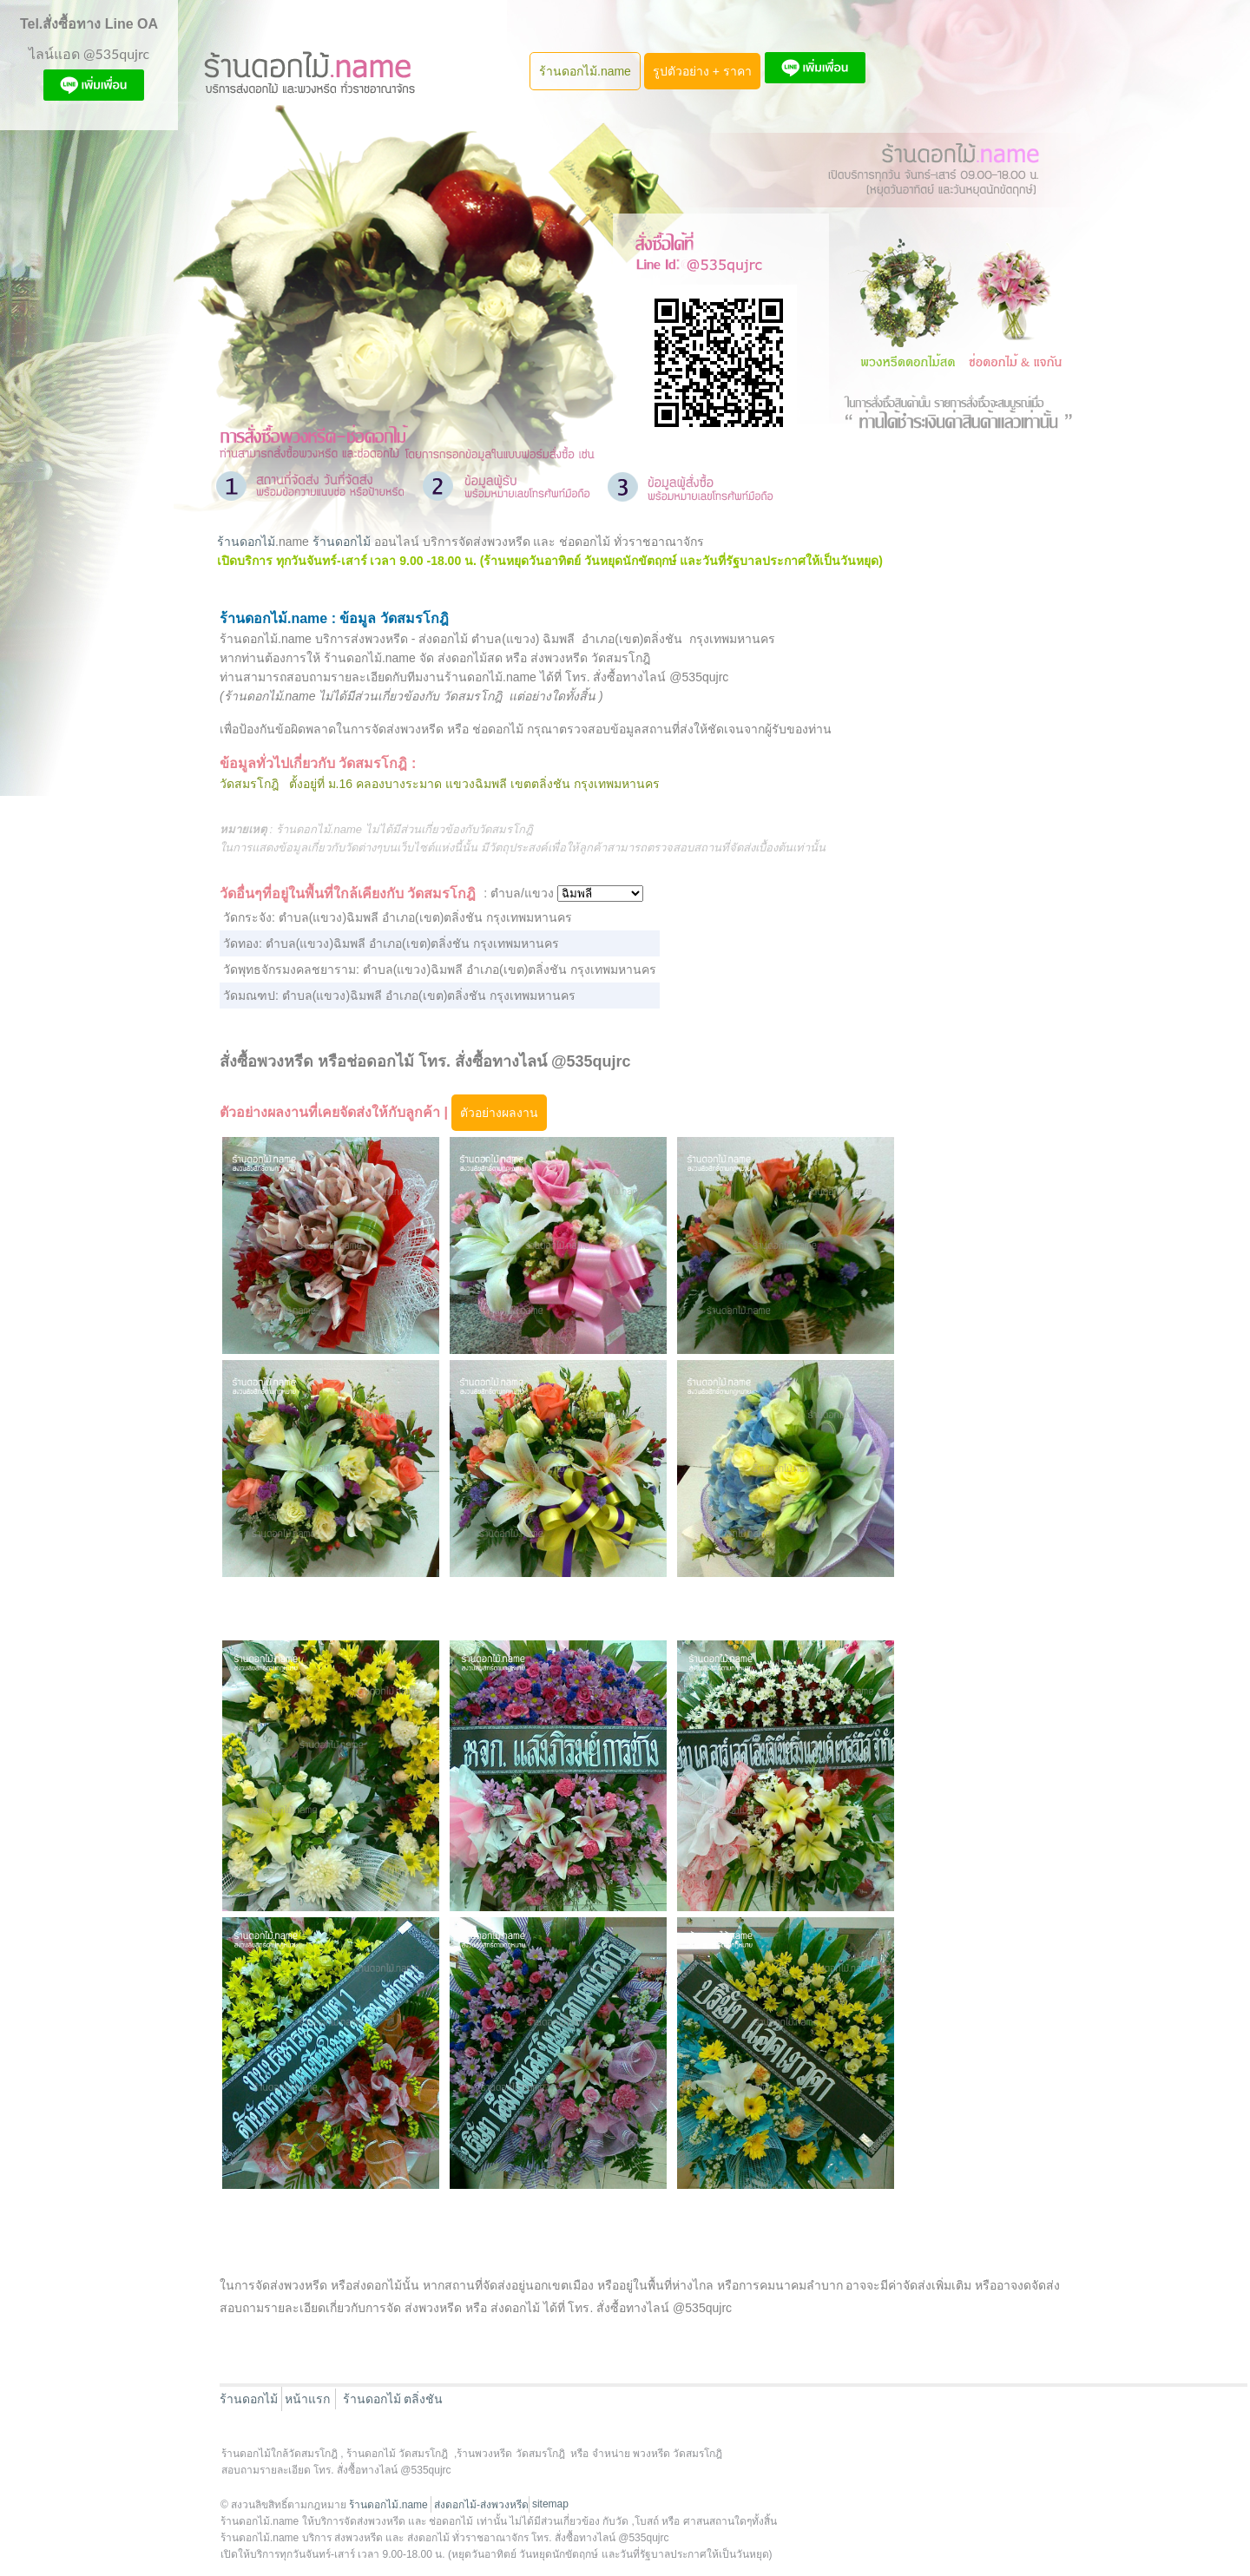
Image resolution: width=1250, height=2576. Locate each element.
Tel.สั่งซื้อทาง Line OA (89, 23)
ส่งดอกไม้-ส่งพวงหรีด (481, 2505)
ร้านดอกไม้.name (585, 71)
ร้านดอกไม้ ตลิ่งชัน (393, 2399)
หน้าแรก (307, 2399)
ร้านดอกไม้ (246, 542)
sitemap (550, 2504)
